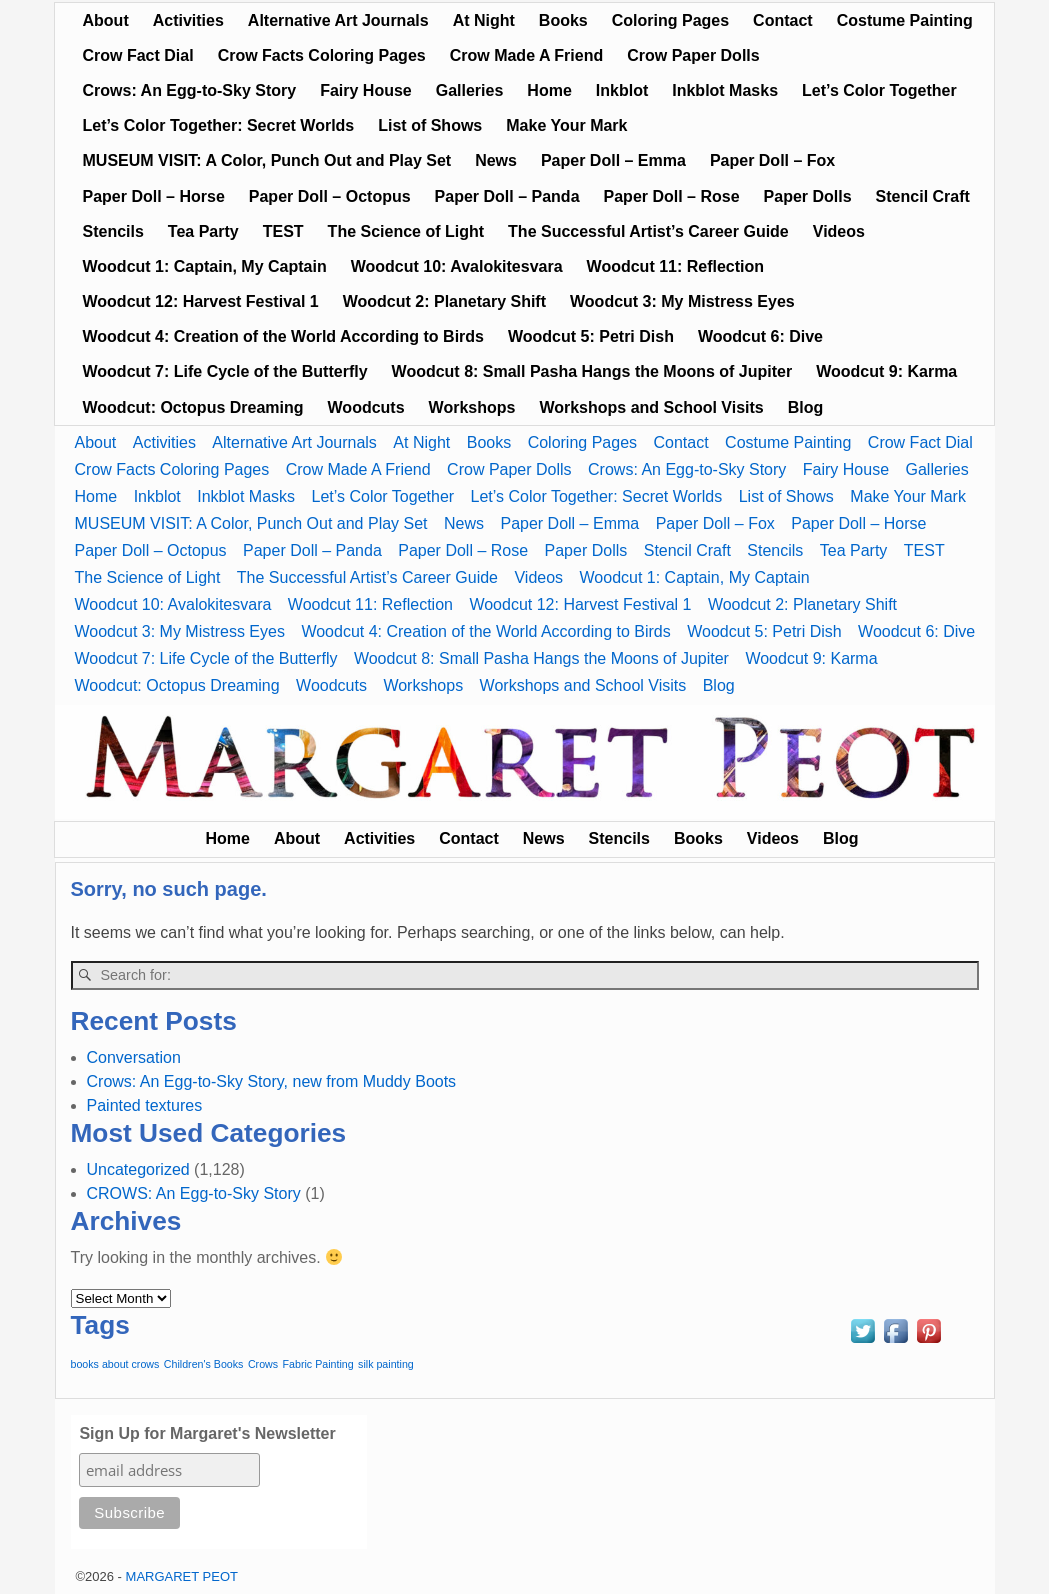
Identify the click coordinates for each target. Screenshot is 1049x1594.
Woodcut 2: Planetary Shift (444, 301)
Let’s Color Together (879, 90)
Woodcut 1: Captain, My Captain (205, 266)
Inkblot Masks (725, 90)
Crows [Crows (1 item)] (263, 1364)
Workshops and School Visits (651, 407)
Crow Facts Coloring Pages (322, 55)
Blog (806, 407)
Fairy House (366, 90)
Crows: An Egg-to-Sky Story (190, 90)
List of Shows (430, 125)
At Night (484, 20)
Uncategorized (138, 1169)
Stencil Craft (923, 196)
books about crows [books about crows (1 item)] (115, 1364)
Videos (839, 231)
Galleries (470, 90)
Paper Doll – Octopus (330, 196)
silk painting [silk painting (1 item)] (386, 1364)
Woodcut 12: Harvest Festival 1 (201, 301)
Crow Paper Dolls (693, 55)
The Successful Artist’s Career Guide (648, 231)
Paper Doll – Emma (613, 160)
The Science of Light (406, 231)
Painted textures (145, 1105)
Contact (783, 20)
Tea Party (203, 231)
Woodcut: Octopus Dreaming (193, 407)
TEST (283, 231)
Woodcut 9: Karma (886, 371)
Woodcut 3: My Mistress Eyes (682, 301)
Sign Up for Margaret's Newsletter (207, 1433)
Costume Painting (905, 20)
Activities (188, 20)
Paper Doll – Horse (154, 196)
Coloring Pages (670, 20)
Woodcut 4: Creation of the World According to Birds (283, 336)
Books (563, 20)
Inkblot (622, 90)
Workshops (472, 407)
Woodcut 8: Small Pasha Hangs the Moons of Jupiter (592, 371)
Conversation (134, 1057)
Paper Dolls (808, 196)
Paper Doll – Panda (507, 196)
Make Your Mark (566, 125)
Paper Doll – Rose (672, 196)
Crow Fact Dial (138, 55)
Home (549, 90)
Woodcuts (366, 407)
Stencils (113, 231)
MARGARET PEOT (182, 1576)
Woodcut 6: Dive (760, 336)
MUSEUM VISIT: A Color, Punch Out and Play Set (267, 160)
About (106, 20)
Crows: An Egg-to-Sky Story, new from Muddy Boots (272, 1081)
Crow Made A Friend (527, 55)
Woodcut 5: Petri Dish (591, 336)
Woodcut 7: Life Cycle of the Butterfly (225, 371)
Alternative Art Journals (338, 20)
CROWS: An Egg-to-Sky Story (194, 1193)
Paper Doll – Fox (772, 160)
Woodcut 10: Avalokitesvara (457, 266)
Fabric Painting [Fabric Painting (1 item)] (318, 1364)
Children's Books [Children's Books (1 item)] (204, 1364)
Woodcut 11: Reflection (676, 266)
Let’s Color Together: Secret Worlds (219, 125)
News (496, 160)
